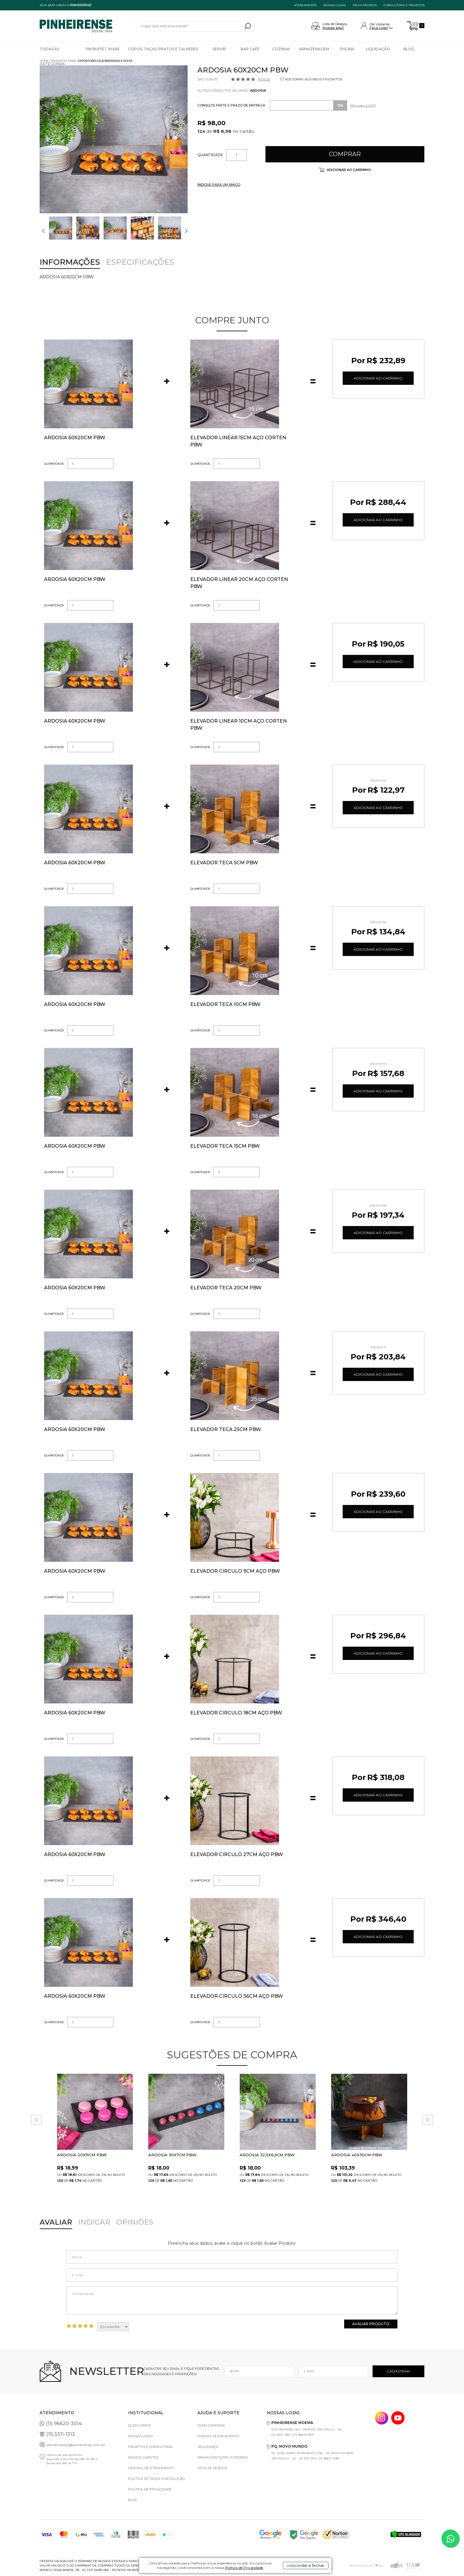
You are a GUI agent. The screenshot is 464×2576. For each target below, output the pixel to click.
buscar (247, 26)
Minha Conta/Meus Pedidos (222, 2457)
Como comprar (211, 2425)
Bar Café (250, 49)
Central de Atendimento (151, 2468)
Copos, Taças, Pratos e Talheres (163, 49)
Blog (408, 49)
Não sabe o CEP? (363, 105)
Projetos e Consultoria (150, 2447)
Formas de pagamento (218, 2436)
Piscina (347, 49)
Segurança (207, 2447)
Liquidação (378, 49)
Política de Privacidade (244, 2567)
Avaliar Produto (370, 2324)
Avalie (264, 79)
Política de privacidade (150, 2489)
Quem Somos (139, 2425)
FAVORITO (129, 2077)
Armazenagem (314, 49)
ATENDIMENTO (305, 5)
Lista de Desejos (212, 2468)
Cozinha (281, 49)
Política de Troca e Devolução (156, 2479)
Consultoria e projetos (404, 5)
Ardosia (258, 90)
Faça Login (379, 28)
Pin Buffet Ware (103, 49)
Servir (219, 49)
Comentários (232, 2300)
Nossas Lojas (140, 2436)
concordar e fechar (305, 2565)
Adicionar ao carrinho (348, 170)
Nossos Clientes (143, 2457)
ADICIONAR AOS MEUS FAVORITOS (313, 79)
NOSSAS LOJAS (334, 5)
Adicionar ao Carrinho (378, 378)
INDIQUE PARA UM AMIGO (218, 184)
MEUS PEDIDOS (365, 5)
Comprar (345, 154)
